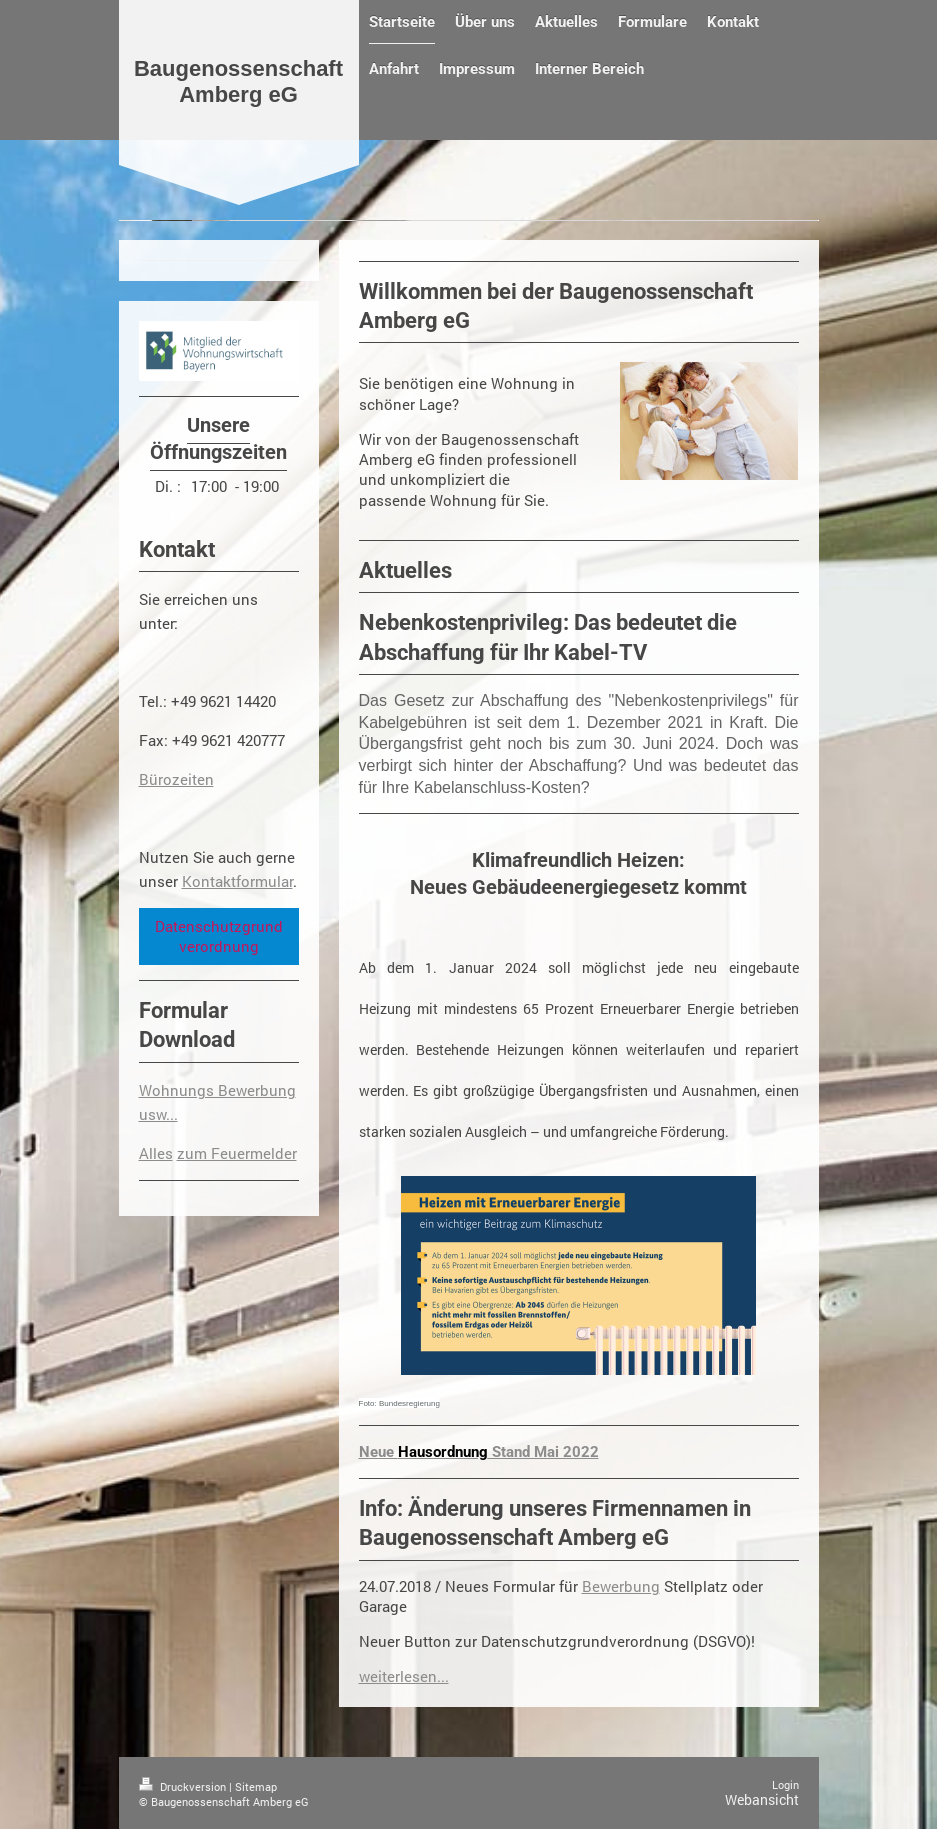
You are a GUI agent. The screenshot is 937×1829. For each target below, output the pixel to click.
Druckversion (184, 1786)
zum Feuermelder (237, 1153)
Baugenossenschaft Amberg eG (238, 81)
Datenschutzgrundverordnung (219, 936)
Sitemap (256, 1786)
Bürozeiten (176, 779)
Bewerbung (621, 1586)
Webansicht (762, 1799)
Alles (156, 1153)
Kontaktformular (237, 881)
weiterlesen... (404, 1676)
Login (785, 1784)
